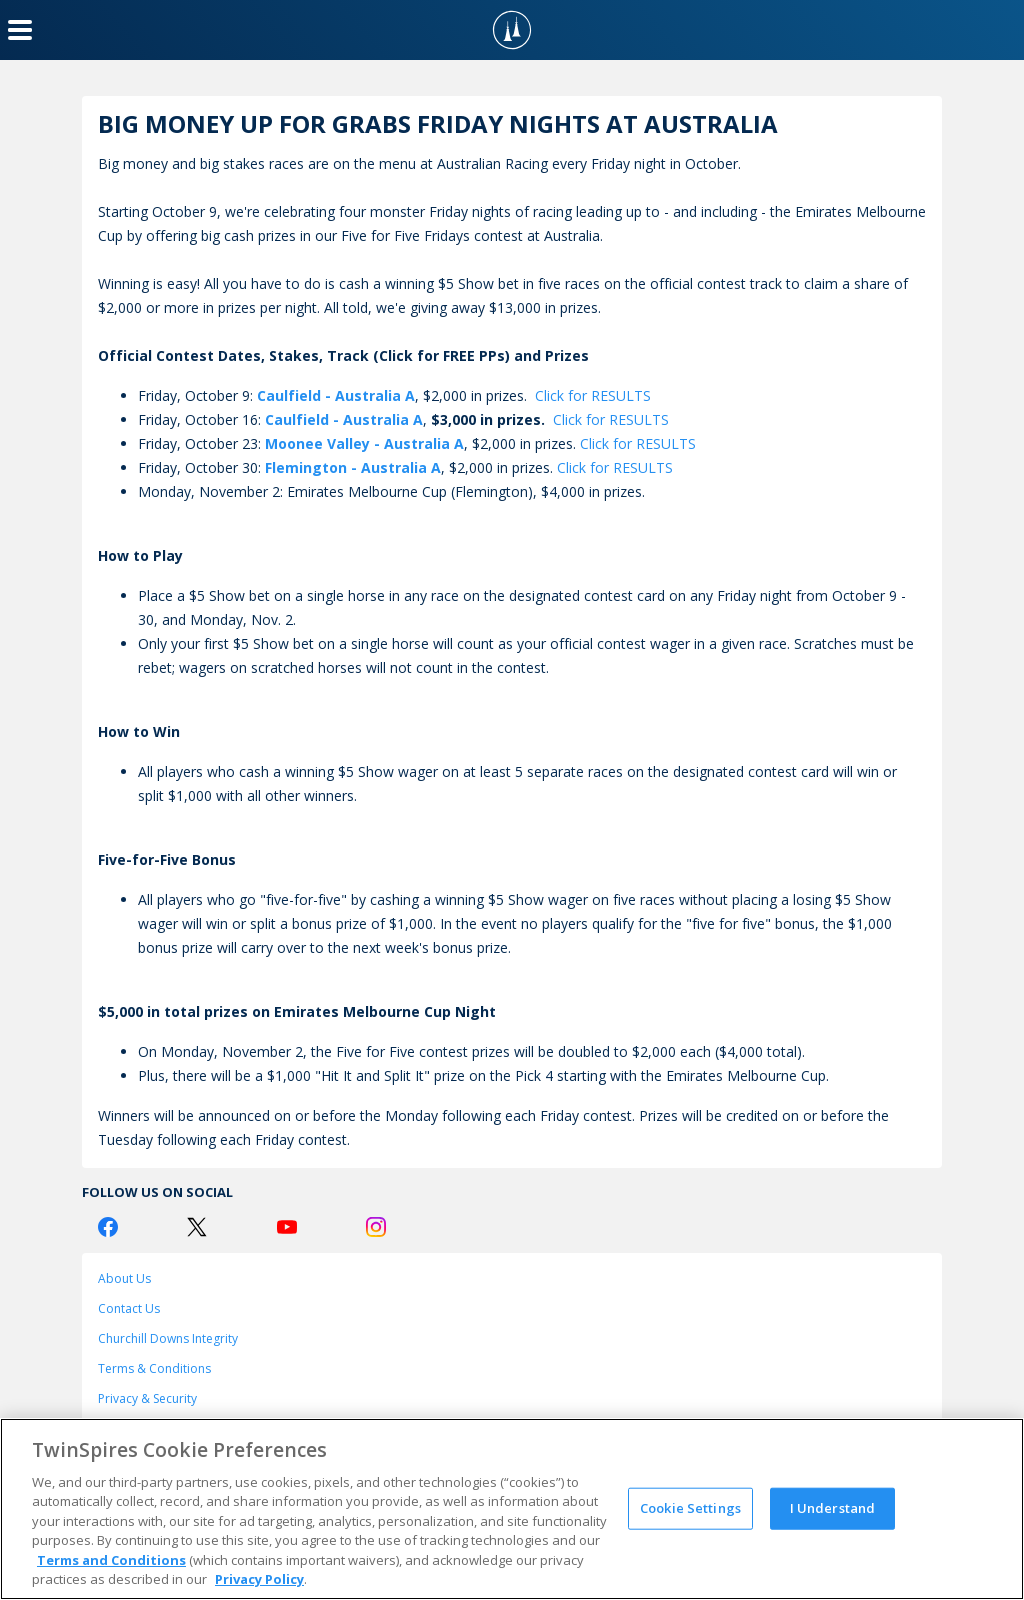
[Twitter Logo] (197, 1227)
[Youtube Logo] (287, 1227)
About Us (124, 1278)
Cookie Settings (690, 1508)
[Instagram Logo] (376, 1227)
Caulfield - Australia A (336, 395)
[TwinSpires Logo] (512, 30)
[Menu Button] (20, 30)
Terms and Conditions (111, 1560)
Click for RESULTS (593, 395)
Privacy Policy (259, 1579)
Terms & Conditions (154, 1368)
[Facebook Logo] (108, 1227)
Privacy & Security (147, 1398)
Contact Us (129, 1308)
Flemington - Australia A (353, 467)
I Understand (833, 1508)
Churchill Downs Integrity (168, 1338)
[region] (512, 1509)
